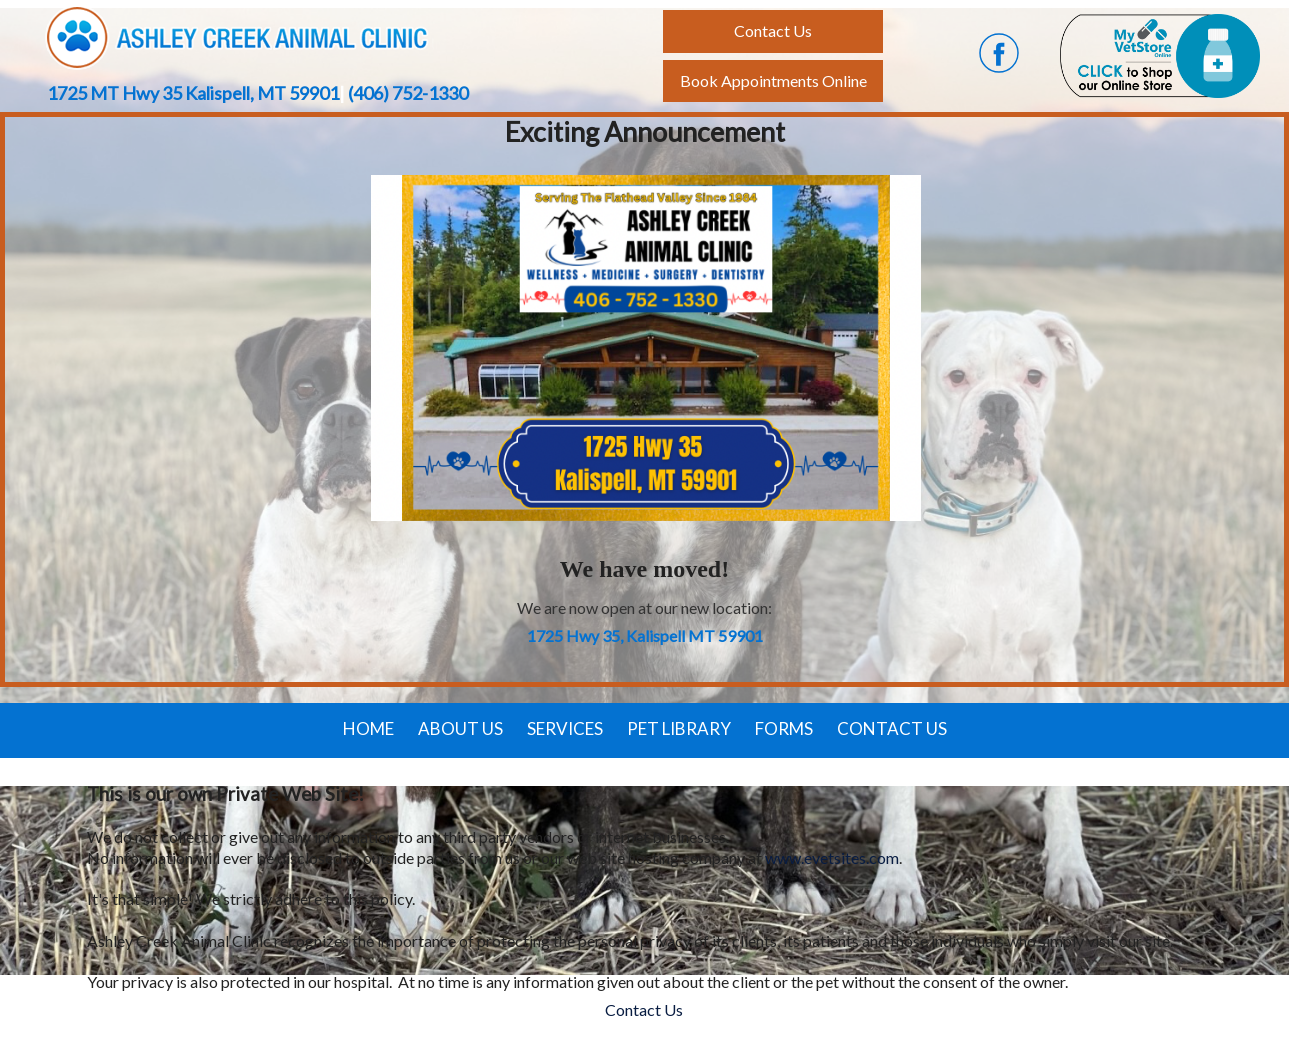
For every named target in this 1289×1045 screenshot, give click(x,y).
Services (565, 728)
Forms (784, 728)
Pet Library (679, 728)
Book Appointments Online (773, 80)
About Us (460, 728)
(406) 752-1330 (408, 93)
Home (368, 728)
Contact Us (892, 728)
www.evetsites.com (832, 857)
